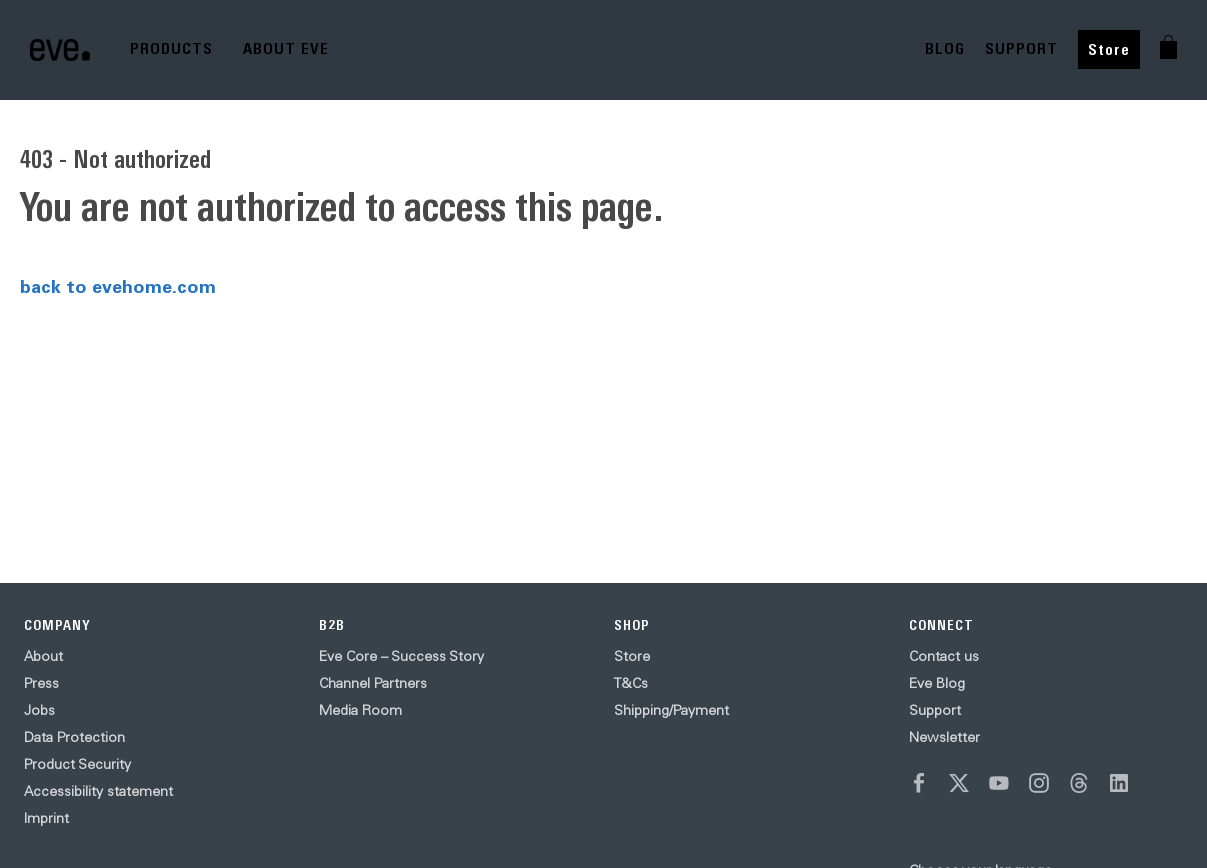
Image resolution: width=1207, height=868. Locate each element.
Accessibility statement (98, 791)
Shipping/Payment (671, 710)
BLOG (945, 48)
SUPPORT (1021, 48)
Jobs (39, 710)
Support (935, 710)
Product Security (77, 764)
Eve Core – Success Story (401, 656)
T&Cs (631, 683)
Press (41, 683)
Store (1109, 49)
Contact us (944, 656)
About (43, 656)
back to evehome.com (118, 286)
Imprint (46, 818)
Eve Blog (937, 683)
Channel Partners (373, 683)
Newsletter (944, 737)
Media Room (360, 710)
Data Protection (74, 737)
